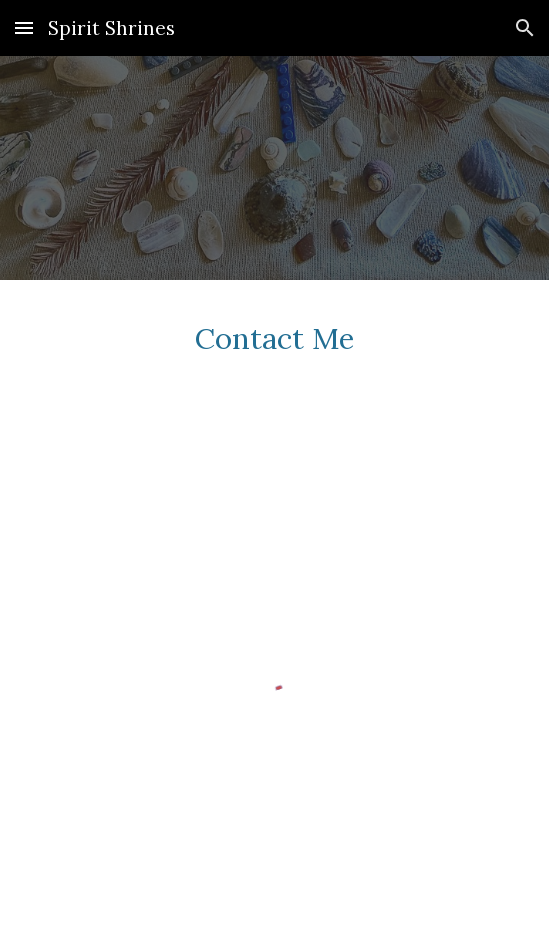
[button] (24, 27)
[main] (274, 353)
